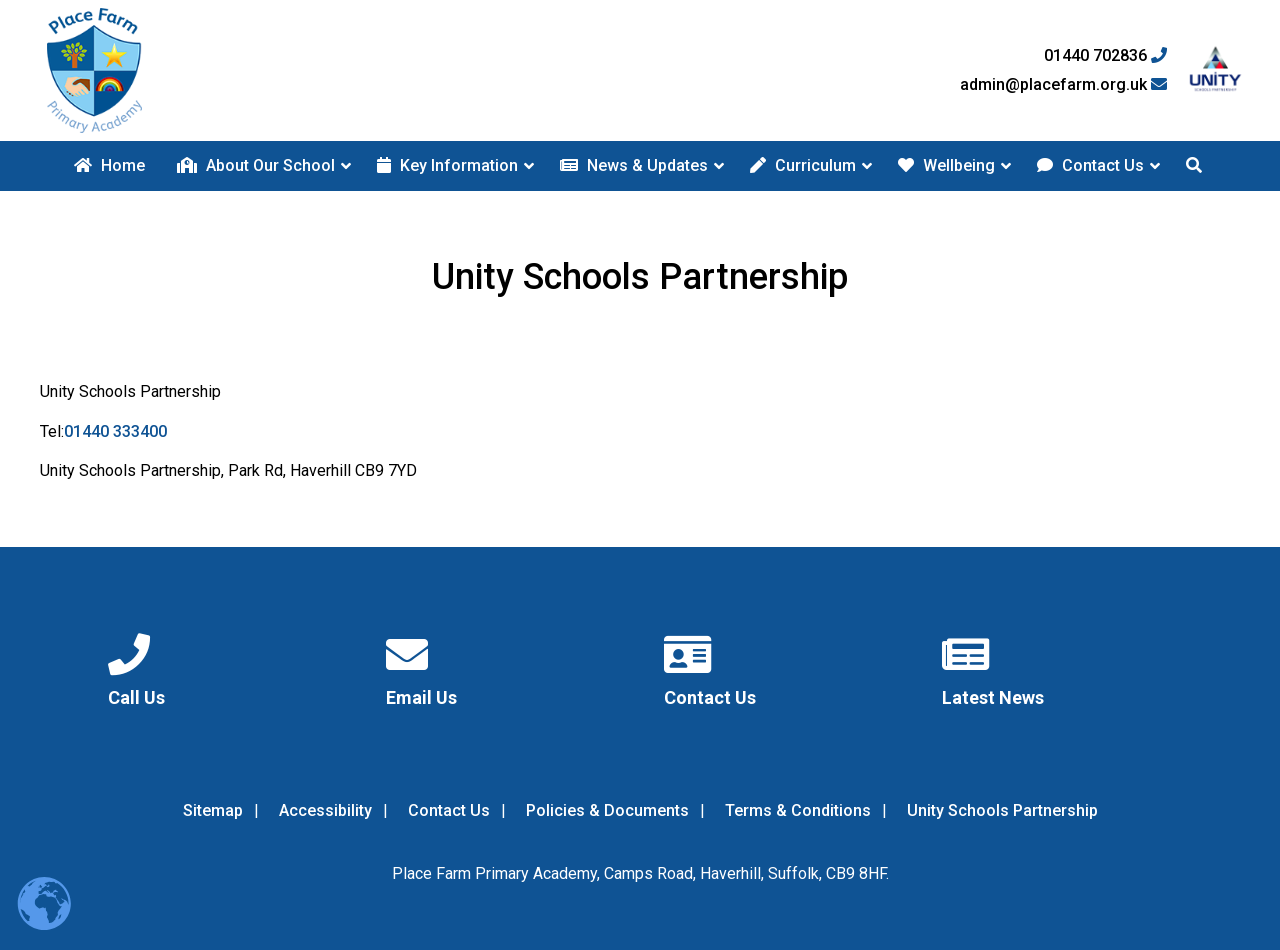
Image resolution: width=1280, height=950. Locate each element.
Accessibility (325, 810)
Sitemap (213, 810)
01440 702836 (1105, 56)
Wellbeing (946, 165)
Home (109, 165)
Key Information (447, 165)
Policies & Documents (607, 810)
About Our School (256, 165)
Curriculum (803, 165)
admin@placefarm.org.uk (1063, 85)
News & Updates (634, 165)
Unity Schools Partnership (1002, 810)
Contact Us (1090, 165)
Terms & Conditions (798, 810)
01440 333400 (115, 431)
